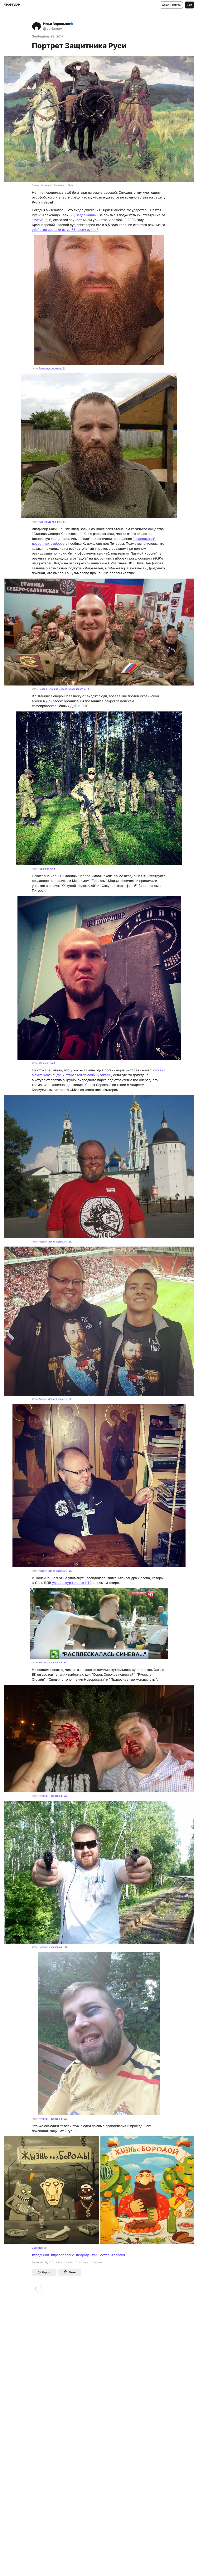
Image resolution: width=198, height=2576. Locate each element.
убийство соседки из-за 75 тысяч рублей (65, 230)
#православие (62, 2255)
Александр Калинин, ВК (52, 368)
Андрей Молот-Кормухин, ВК (55, 1241)
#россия (118, 2255)
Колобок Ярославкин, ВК (53, 1662)
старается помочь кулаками (88, 1075)
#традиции (40, 2255)
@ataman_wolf (47, 868)
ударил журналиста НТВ (72, 1583)
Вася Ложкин (39, 2247)
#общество (100, 2255)
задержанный (87, 215)
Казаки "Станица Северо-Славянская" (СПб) (64, 688)
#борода (83, 2255)
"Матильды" (41, 220)
